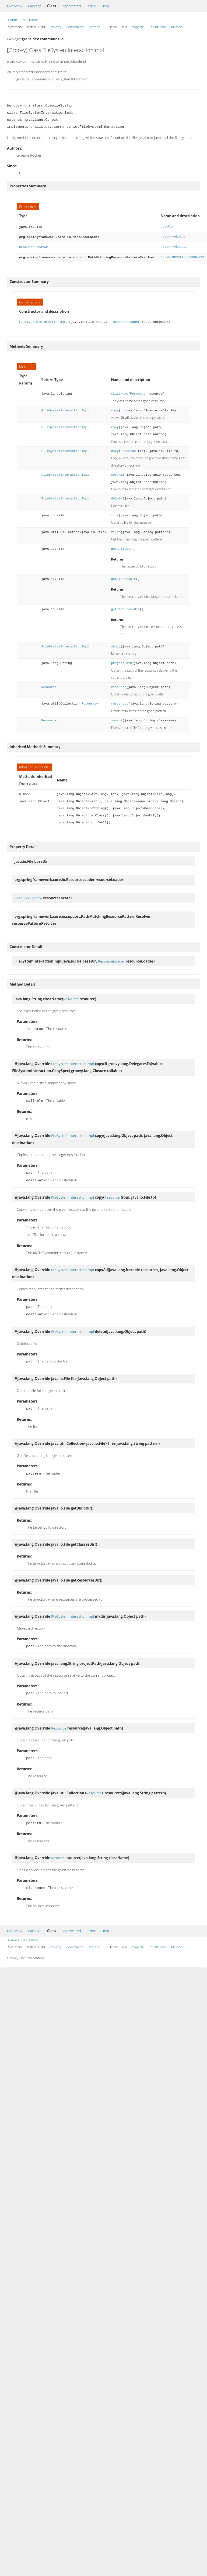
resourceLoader (174, 236)
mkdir (116, 645)
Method (94, 27)
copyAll (117, 473)
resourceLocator (175, 246)
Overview (14, 5)
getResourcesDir (125, 607)
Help (105, 5)
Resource (138, 392)
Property (55, 27)
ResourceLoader (126, 320)
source (117, 718)
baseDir (167, 226)
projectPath (121, 661)
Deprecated (71, 5)
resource (118, 685)
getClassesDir (123, 577)
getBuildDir (121, 547)
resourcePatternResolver (183, 255)
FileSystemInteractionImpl (43, 320)
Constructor (75, 27)
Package (35, 5)
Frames (13, 19)
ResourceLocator (33, 246)
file (115, 513)
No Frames (30, 19)
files (116, 530)
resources (119, 702)
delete (117, 497)
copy (115, 408)
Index (91, 5)
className (119, 392)
